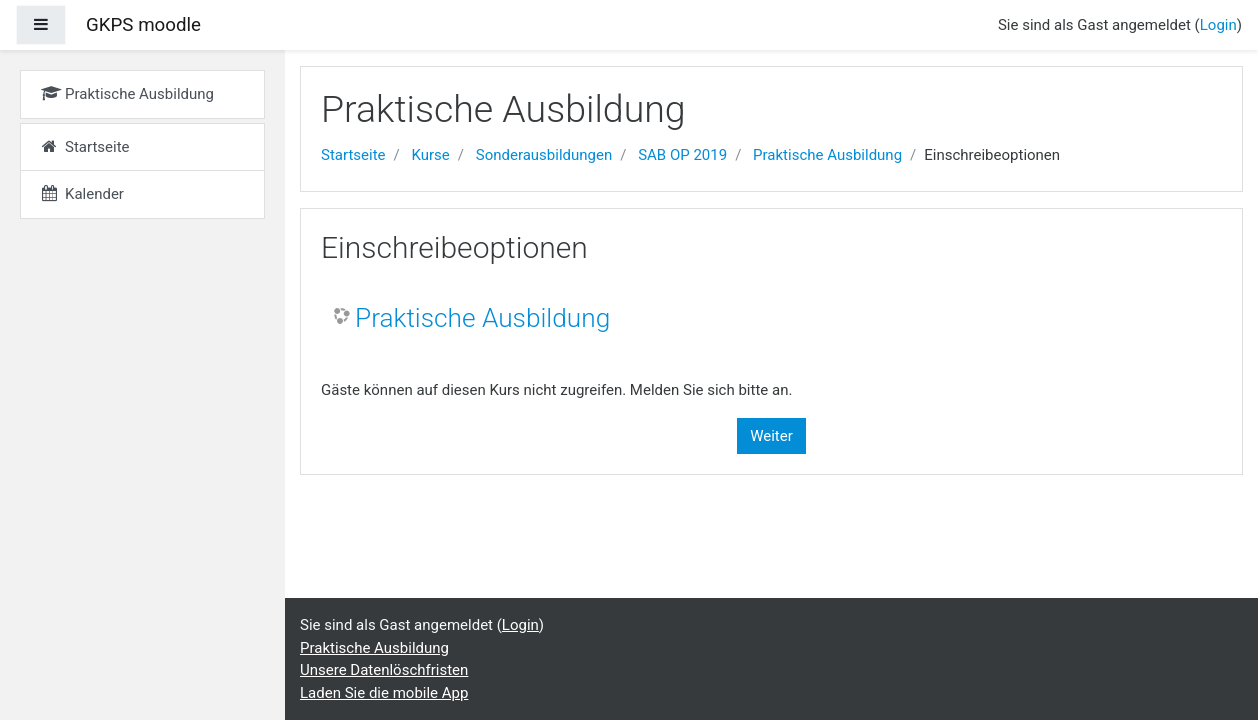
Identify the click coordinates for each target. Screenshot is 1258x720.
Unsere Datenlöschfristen (384, 670)
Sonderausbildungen (544, 155)
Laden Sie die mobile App (384, 693)
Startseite (353, 155)
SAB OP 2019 (682, 155)
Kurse (430, 155)
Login (1218, 25)
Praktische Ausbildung (827, 155)
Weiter (771, 436)
